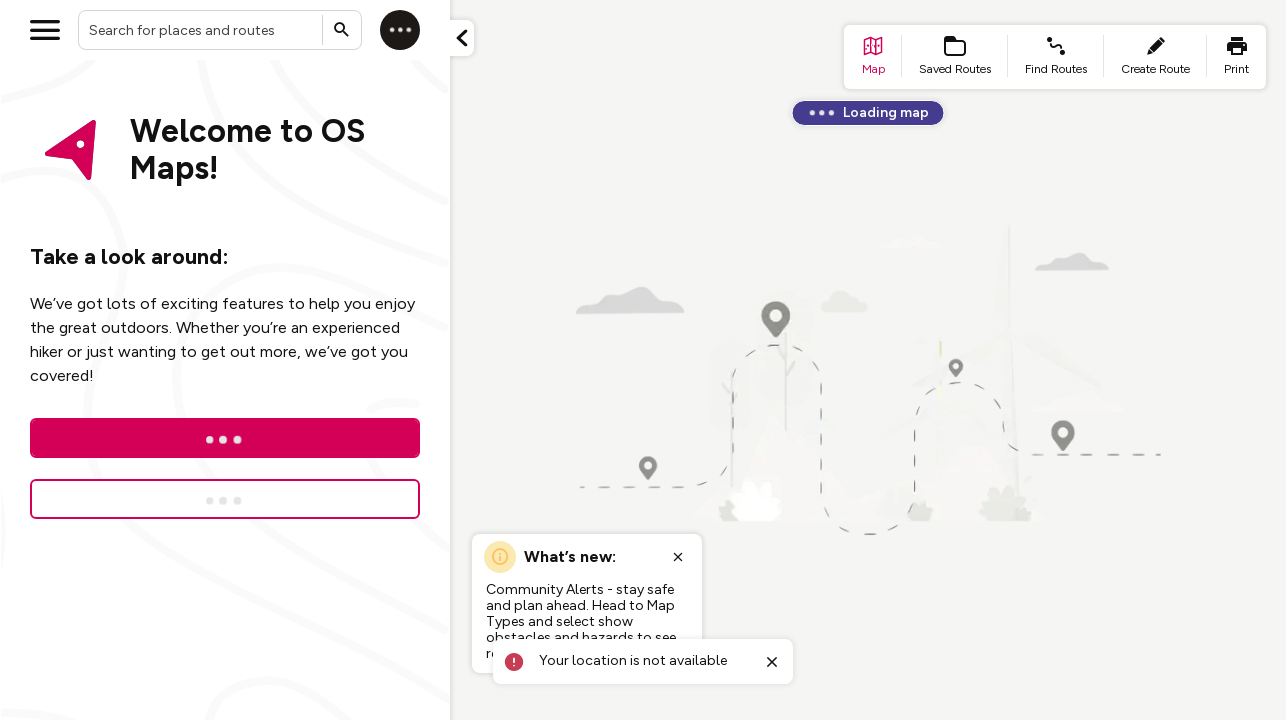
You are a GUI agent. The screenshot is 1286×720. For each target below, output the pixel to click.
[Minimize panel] (462, 38)
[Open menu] (45, 30)
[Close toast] (772, 662)
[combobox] (220, 30)
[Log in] (400, 30)
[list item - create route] (1155, 57)
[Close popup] (678, 557)
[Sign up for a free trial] (225, 499)
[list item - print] (1236, 57)
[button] (462, 38)
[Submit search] (342, 30)
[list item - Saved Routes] (955, 57)
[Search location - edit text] (220, 30)
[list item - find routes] (1056, 57)
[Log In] (225, 438)
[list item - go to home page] (873, 57)
